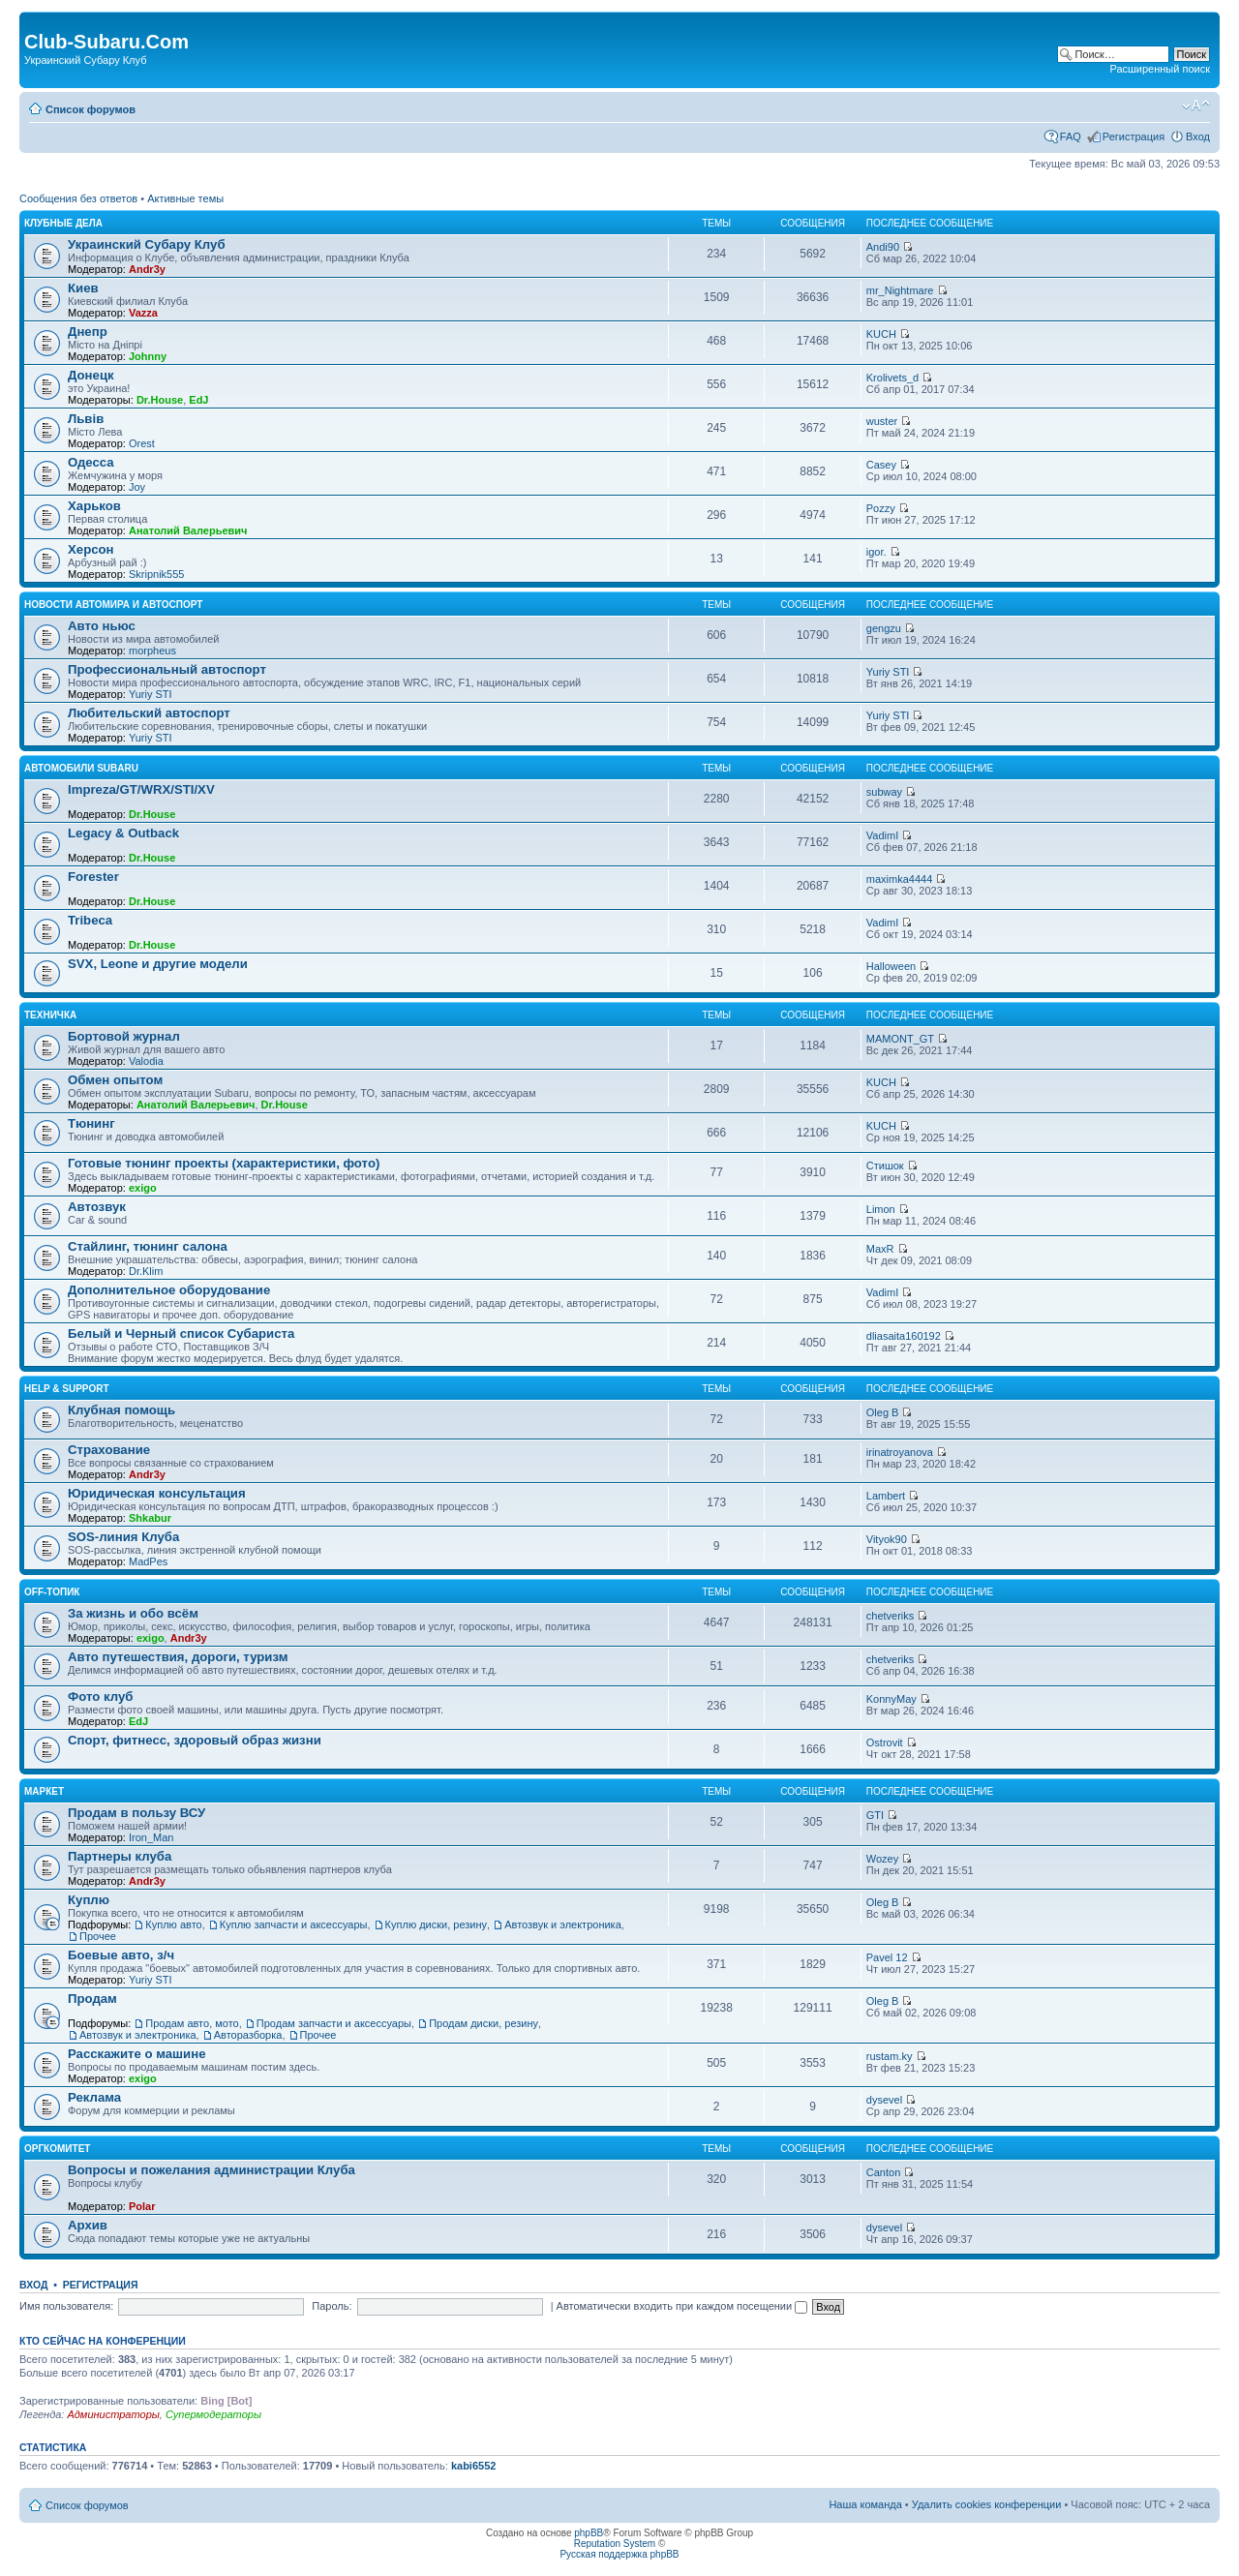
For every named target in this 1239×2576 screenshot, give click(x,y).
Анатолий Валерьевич (188, 530)
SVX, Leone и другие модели (158, 963)
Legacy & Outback (123, 833)
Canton (883, 2172)
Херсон (91, 549)
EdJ (198, 400)
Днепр (87, 331)
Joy (137, 487)
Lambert (885, 1495)
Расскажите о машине (137, 2053)
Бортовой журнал (124, 1036)
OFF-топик (51, 1592)
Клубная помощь (121, 1410)
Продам (92, 1998)
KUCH (881, 334)
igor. (876, 552)
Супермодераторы (213, 2414)
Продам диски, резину (483, 2023)
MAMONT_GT (900, 1039)
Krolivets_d (892, 377)
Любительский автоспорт (149, 713)
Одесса (91, 462)
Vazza (143, 312)
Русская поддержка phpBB (619, 2554)
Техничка (50, 1015)
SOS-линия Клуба (123, 1537)
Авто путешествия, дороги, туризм (177, 1657)
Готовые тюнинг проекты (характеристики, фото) (223, 1163)
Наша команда (865, 2504)
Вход (1198, 136)
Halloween (891, 966)
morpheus (152, 650)
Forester (93, 876)
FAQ (1070, 136)
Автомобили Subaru (81, 768)
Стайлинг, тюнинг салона (147, 1246)
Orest (142, 443)
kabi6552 (473, 2465)
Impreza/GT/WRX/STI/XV (141, 789)
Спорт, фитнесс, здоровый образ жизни (194, 1740)
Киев (83, 288)
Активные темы (185, 198)
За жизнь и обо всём (133, 1613)
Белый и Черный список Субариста (181, 1333)
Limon (880, 1209)
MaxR (880, 1249)
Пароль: (331, 2306)
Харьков (94, 506)
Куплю (88, 1900)
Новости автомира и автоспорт (113, 604)
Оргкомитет (57, 2148)
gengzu (883, 628)
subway (884, 792)
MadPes (148, 1561)
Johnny (147, 356)
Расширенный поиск (1159, 69)
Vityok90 (886, 1539)
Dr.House (159, 400)
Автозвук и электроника (562, 1924)
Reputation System (615, 2543)
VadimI (882, 835)
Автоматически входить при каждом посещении (682, 2306)
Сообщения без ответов (78, 198)
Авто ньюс (102, 626)
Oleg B (882, 1412)
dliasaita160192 (903, 1336)
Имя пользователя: (66, 2306)
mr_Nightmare (900, 290)
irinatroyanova (899, 1452)
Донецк (91, 375)
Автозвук (97, 1206)
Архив (87, 2225)
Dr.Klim (146, 1271)
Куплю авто (173, 1924)
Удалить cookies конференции (987, 2504)
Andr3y (147, 269)
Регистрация (1133, 136)
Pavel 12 (887, 1957)
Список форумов (90, 109)
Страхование (109, 1449)
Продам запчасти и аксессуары (334, 2023)
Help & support (66, 1388)
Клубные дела (63, 223)
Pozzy (880, 508)
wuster (881, 421)
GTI (875, 1815)
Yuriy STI (150, 694)
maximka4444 (899, 879)
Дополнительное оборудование (169, 1290)
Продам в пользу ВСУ (136, 1812)
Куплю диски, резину (436, 1924)
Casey (881, 464)
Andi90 (882, 247)
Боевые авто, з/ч (121, 1955)
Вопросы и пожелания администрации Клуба (211, 2170)
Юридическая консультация (157, 1493)
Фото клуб (100, 1696)
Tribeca (90, 920)
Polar (142, 2206)
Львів (86, 418)
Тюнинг (91, 1123)
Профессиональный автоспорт (167, 669)
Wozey (882, 1858)
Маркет (44, 1791)
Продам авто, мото (191, 2023)
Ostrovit (884, 1742)
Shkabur (150, 1518)
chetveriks (890, 1615)
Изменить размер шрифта (1196, 105)
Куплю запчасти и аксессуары (294, 1924)
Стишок (885, 1165)
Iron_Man (151, 1837)
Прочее (97, 1936)
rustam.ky (889, 2056)
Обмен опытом (115, 1080)
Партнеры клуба (119, 1856)
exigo (143, 1188)
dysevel (884, 2100)
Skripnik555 (156, 574)
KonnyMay (891, 1699)
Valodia (146, 1061)
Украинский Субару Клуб (147, 244)
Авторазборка (248, 2035)
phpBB (588, 2533)
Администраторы (113, 2414)
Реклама (94, 2097)
